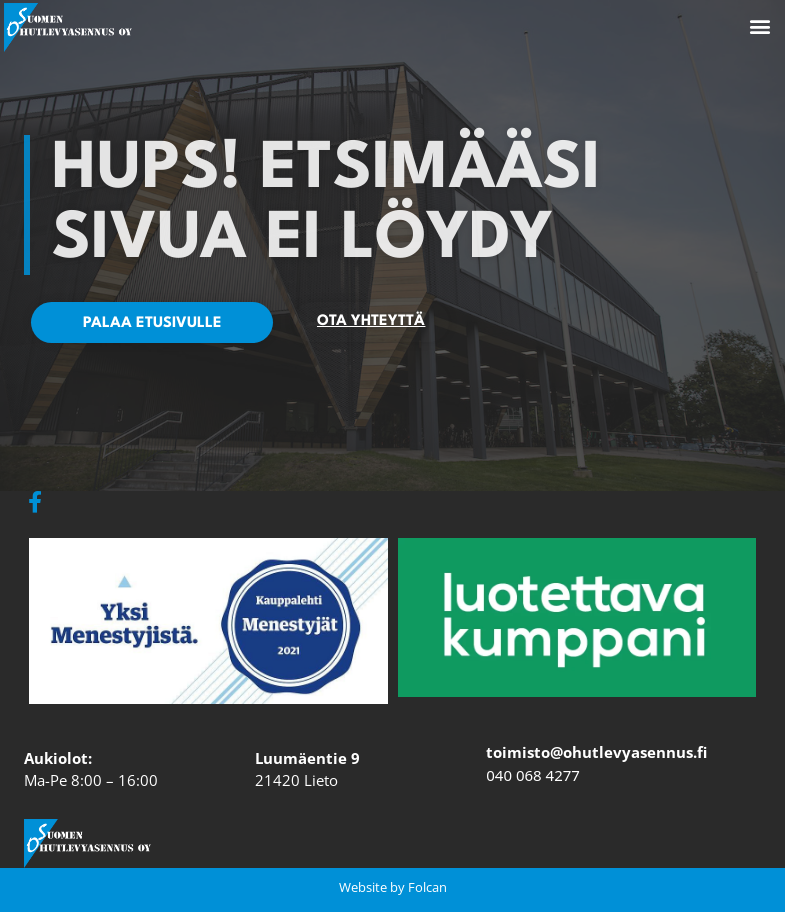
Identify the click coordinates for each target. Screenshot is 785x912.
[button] (759, 26)
